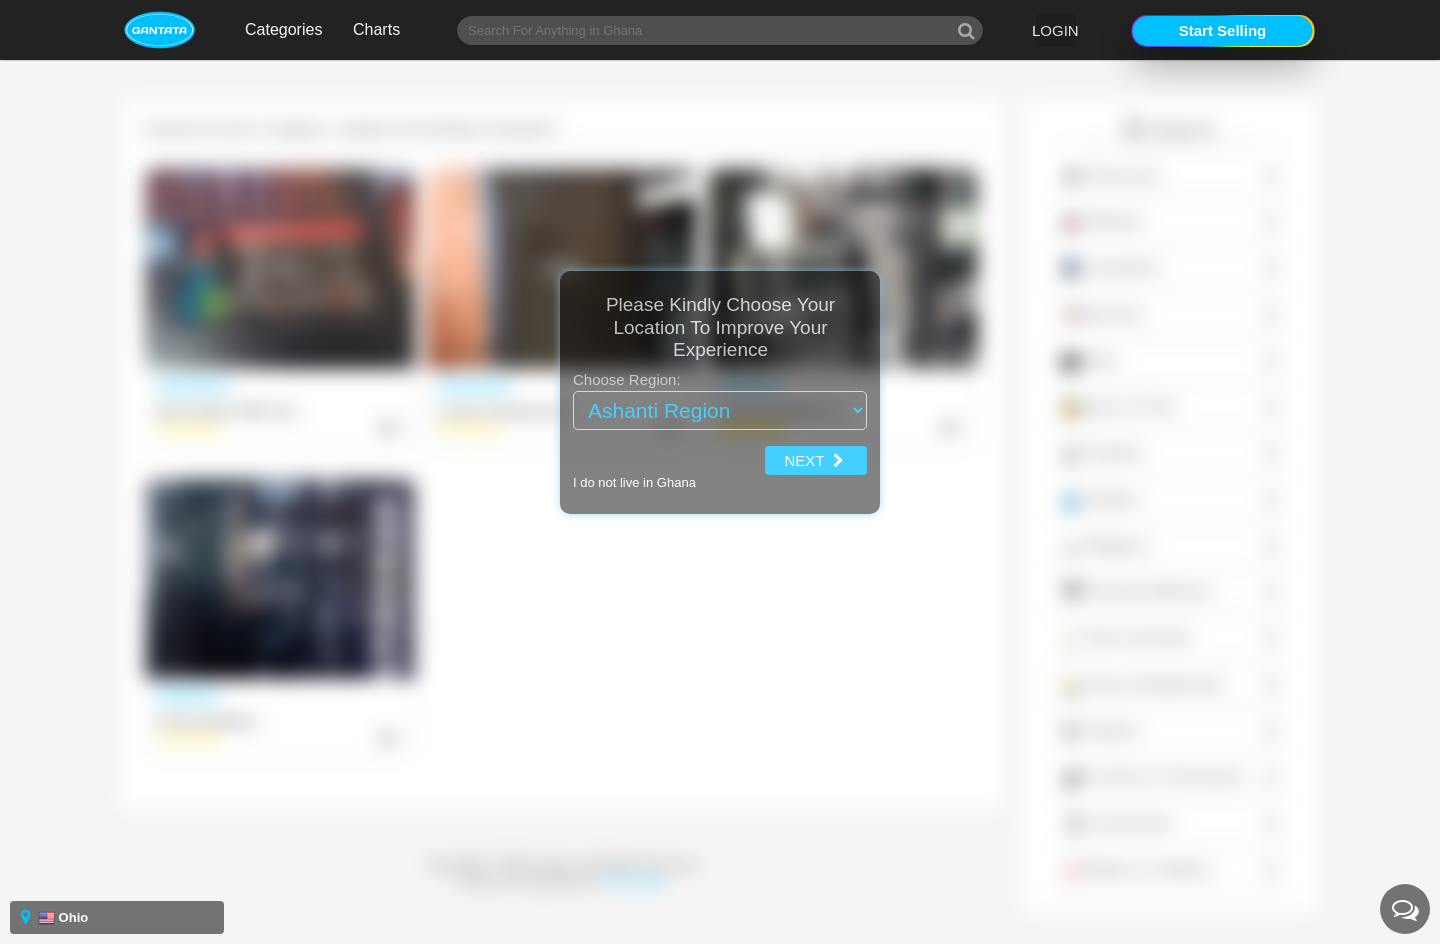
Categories (283, 29)
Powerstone (633, 880)
